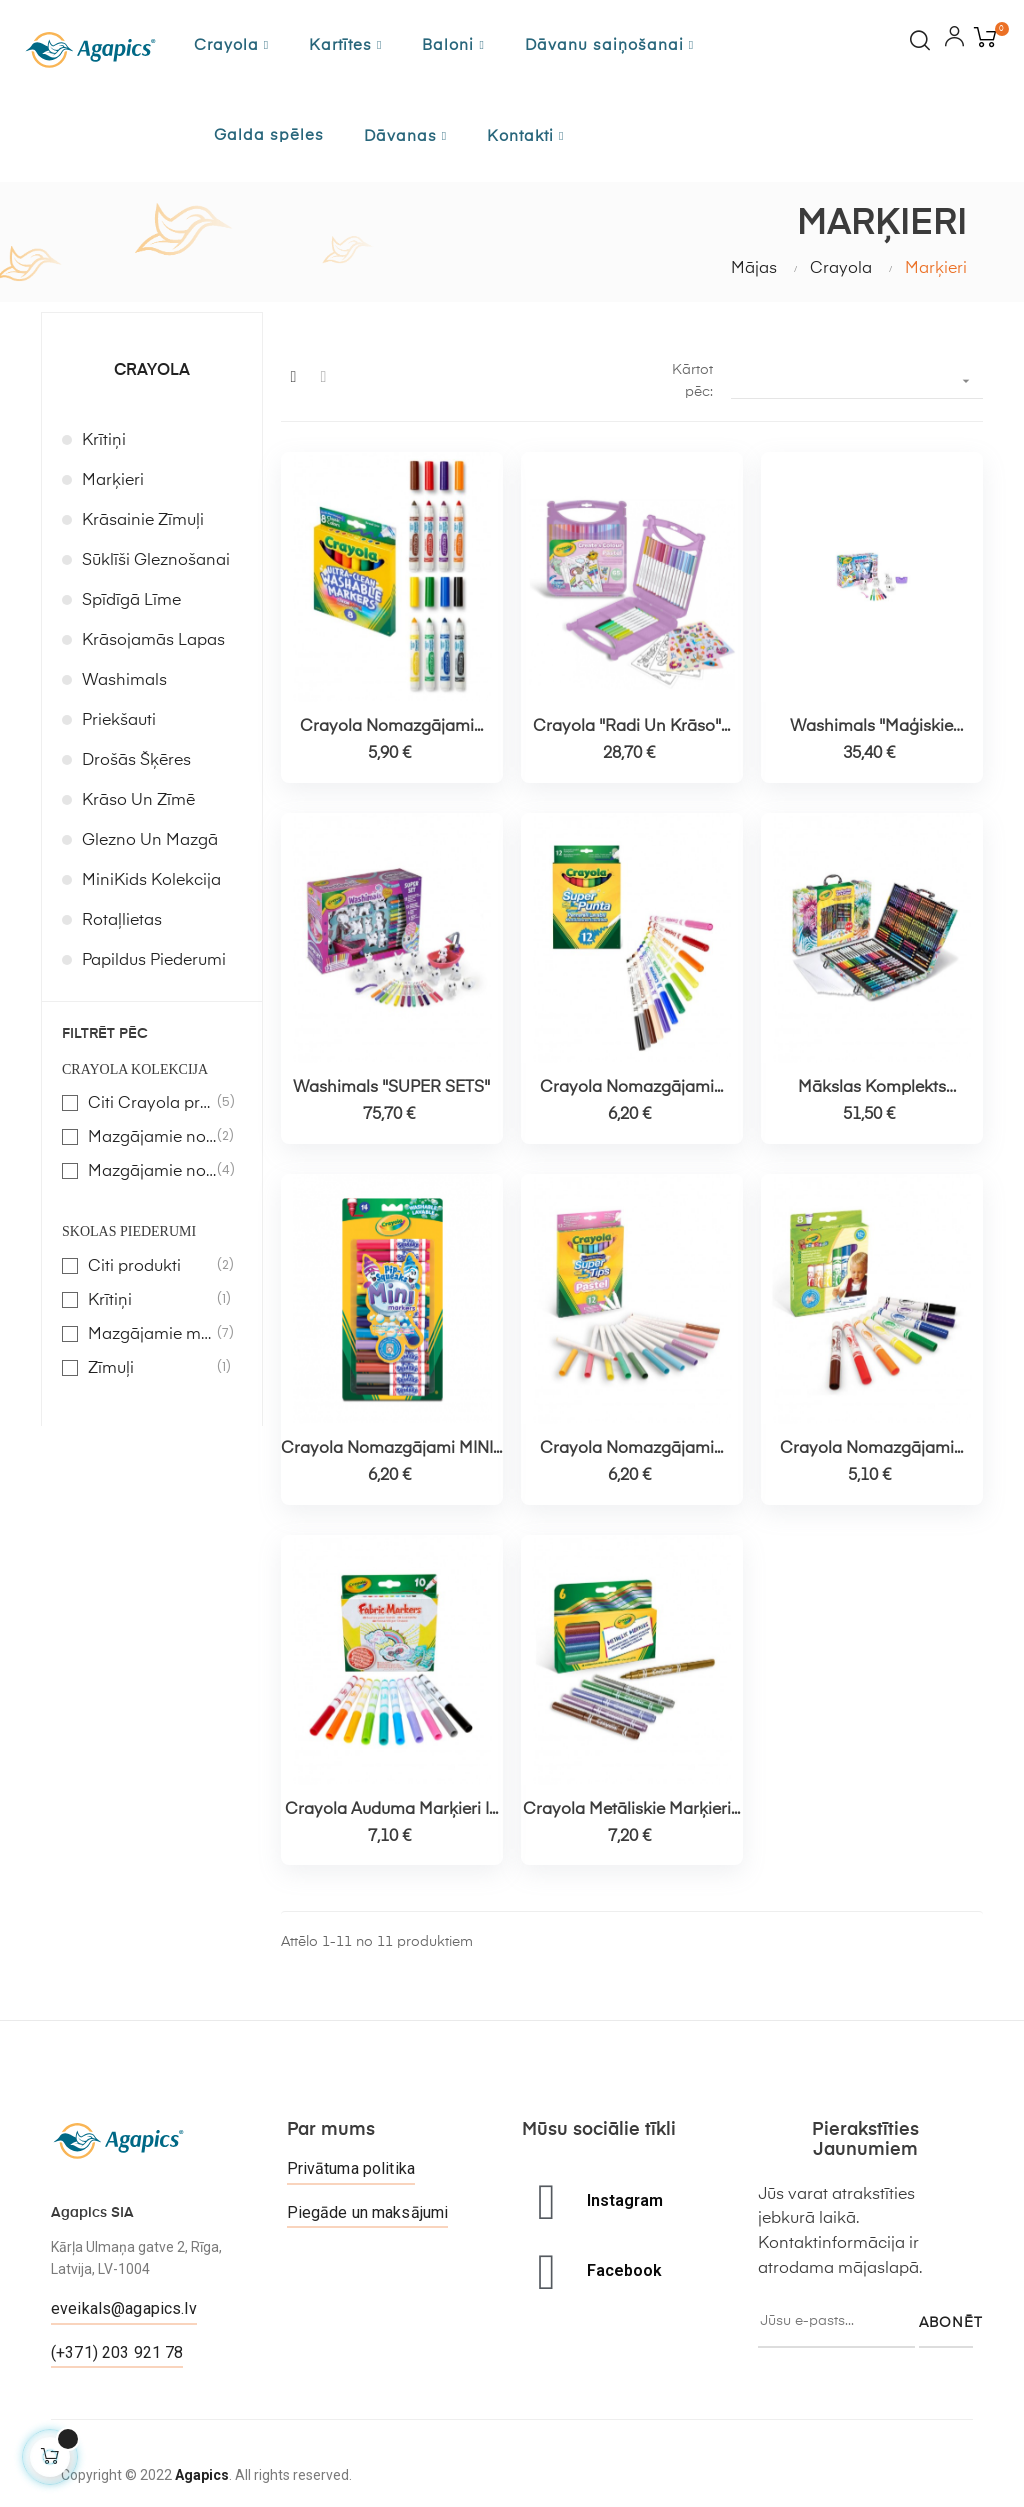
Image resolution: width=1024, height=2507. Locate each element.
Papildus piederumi (154, 961)
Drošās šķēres (136, 761)
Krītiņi (104, 441)
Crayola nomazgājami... (391, 727)
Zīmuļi (153, 1368)
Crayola (152, 371)
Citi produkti (153, 1266)
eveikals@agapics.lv (124, 2308)
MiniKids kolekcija (151, 881)
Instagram (625, 2200)
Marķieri (113, 481)
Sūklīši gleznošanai (156, 561)
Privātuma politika (351, 2168)
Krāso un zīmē (138, 801)
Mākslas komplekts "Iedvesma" (872, 1089)
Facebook (624, 2270)
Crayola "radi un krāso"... (631, 727)
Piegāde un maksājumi (368, 2212)
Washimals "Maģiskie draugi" (871, 728)
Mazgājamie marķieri (153, 1334)
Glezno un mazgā (150, 841)
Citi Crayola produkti (153, 1103)
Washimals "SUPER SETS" (391, 1088)
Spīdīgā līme (131, 601)
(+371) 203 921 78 (117, 2352)
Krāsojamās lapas (153, 641)
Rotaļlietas (122, 921)
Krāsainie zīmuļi (143, 521)
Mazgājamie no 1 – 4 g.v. (153, 1137)
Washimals (124, 681)
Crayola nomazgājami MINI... (391, 1449)
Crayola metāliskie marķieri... (631, 1810)
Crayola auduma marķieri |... (391, 1810)
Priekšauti (119, 721)
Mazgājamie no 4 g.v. (153, 1171)
